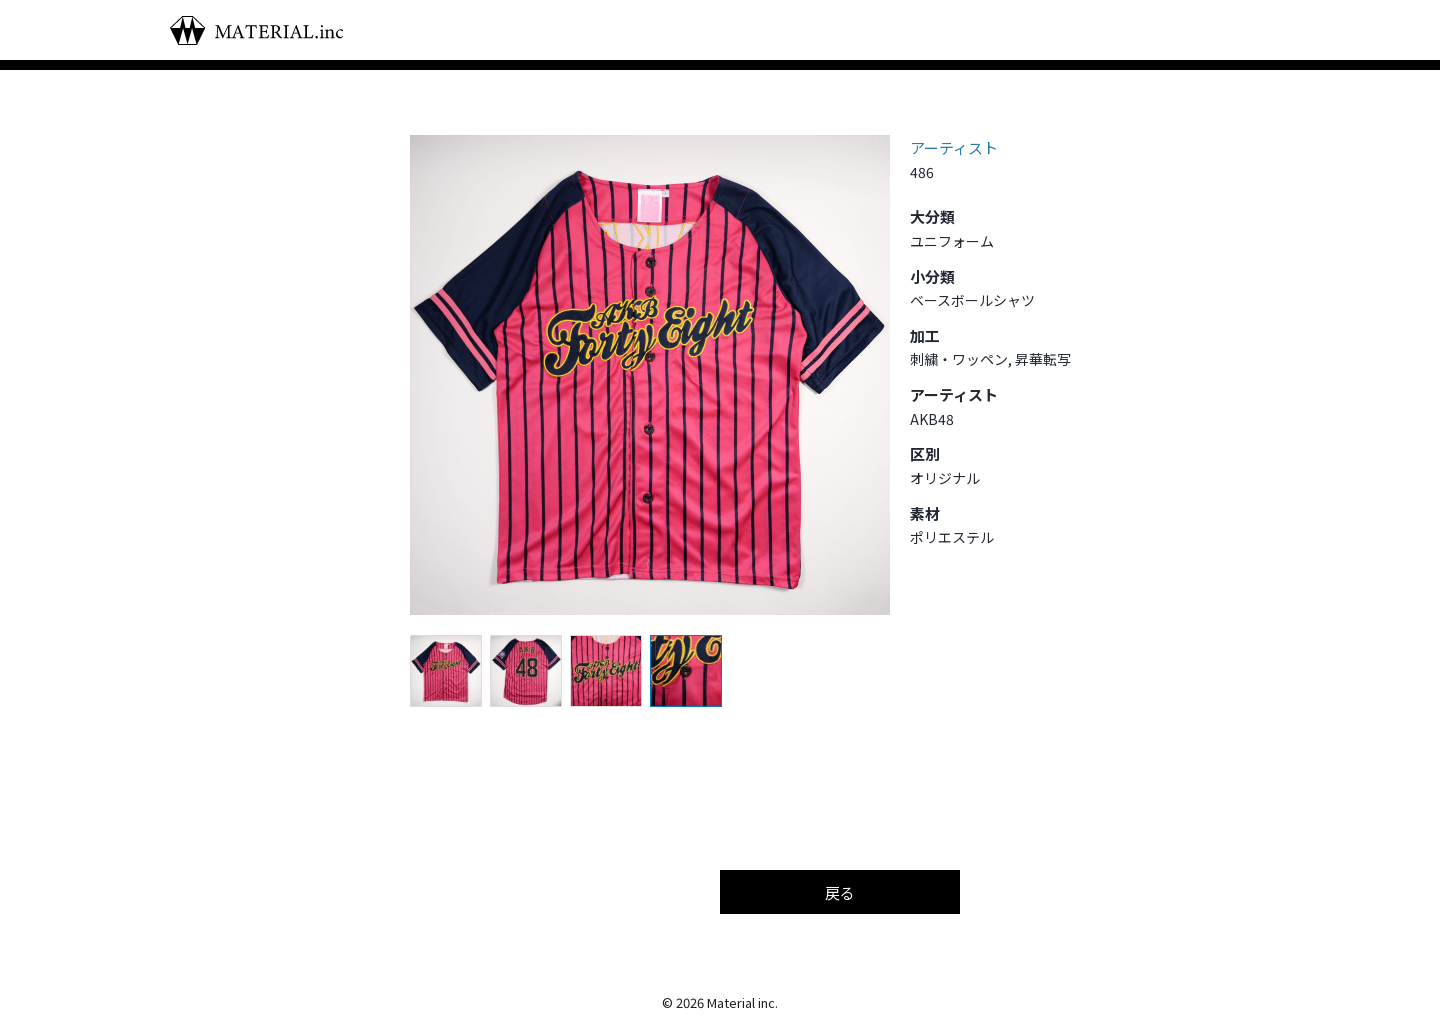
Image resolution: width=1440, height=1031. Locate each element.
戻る (840, 892)
